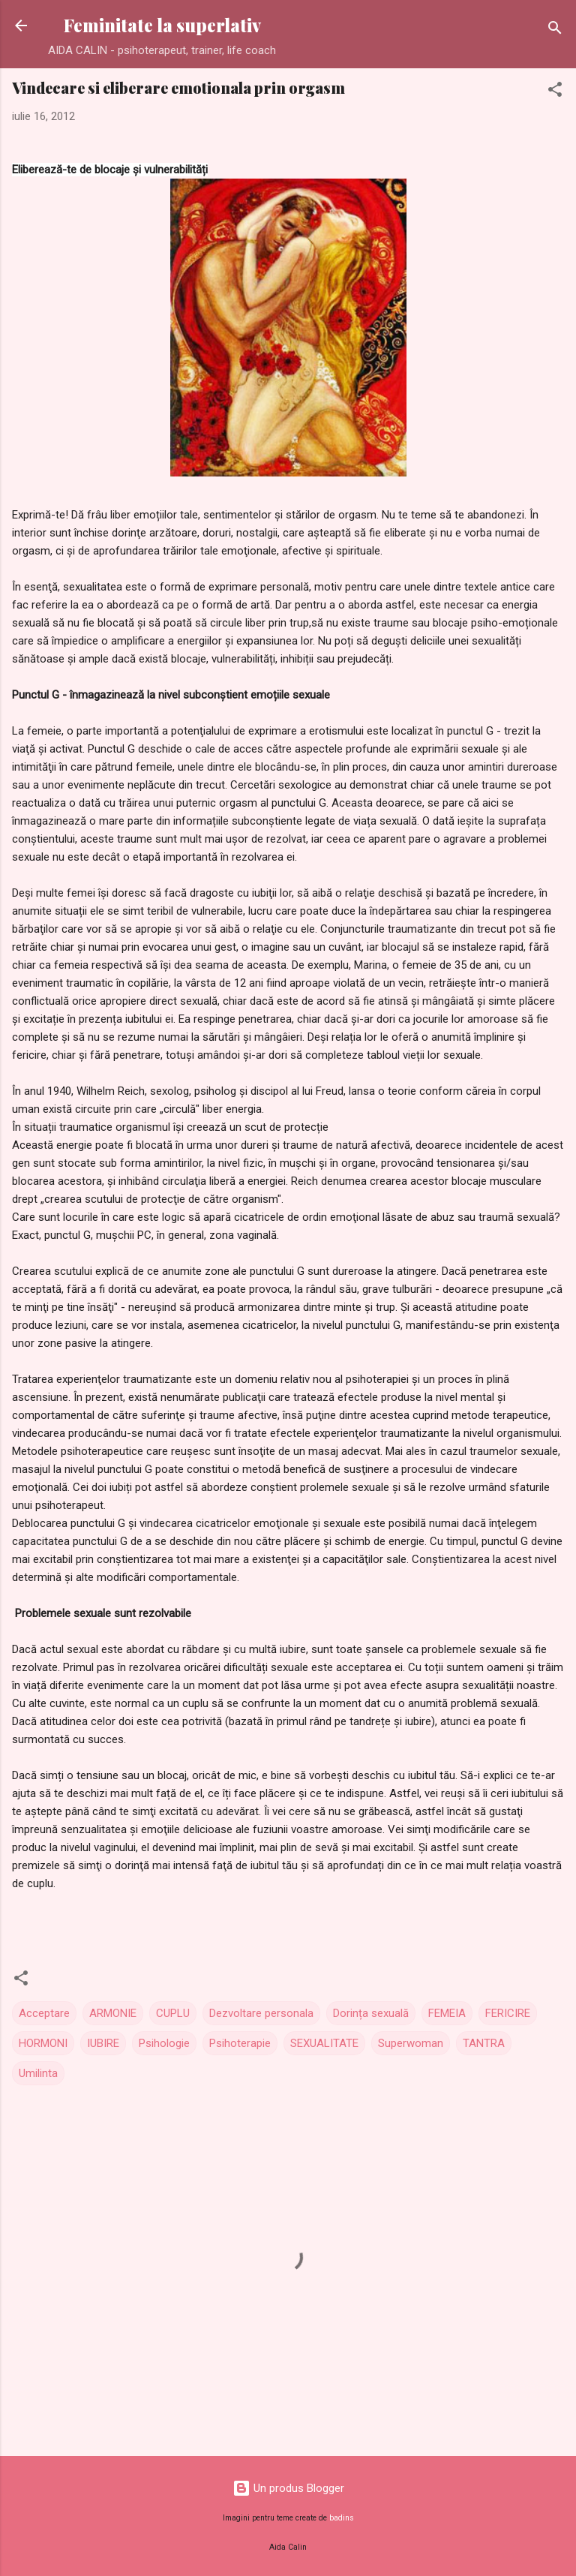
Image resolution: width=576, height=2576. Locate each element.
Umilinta (38, 2073)
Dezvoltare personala (261, 2013)
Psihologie (164, 2043)
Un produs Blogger (288, 2488)
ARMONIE (112, 2013)
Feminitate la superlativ (162, 25)
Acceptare (44, 2013)
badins (341, 2518)
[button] (555, 92)
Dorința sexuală (371, 2013)
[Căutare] (555, 30)
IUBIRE (103, 2043)
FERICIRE (507, 2013)
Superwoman (410, 2043)
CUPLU (173, 2013)
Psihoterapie (240, 2043)
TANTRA (484, 2043)
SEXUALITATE (324, 2043)
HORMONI (43, 2043)
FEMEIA (447, 2013)
